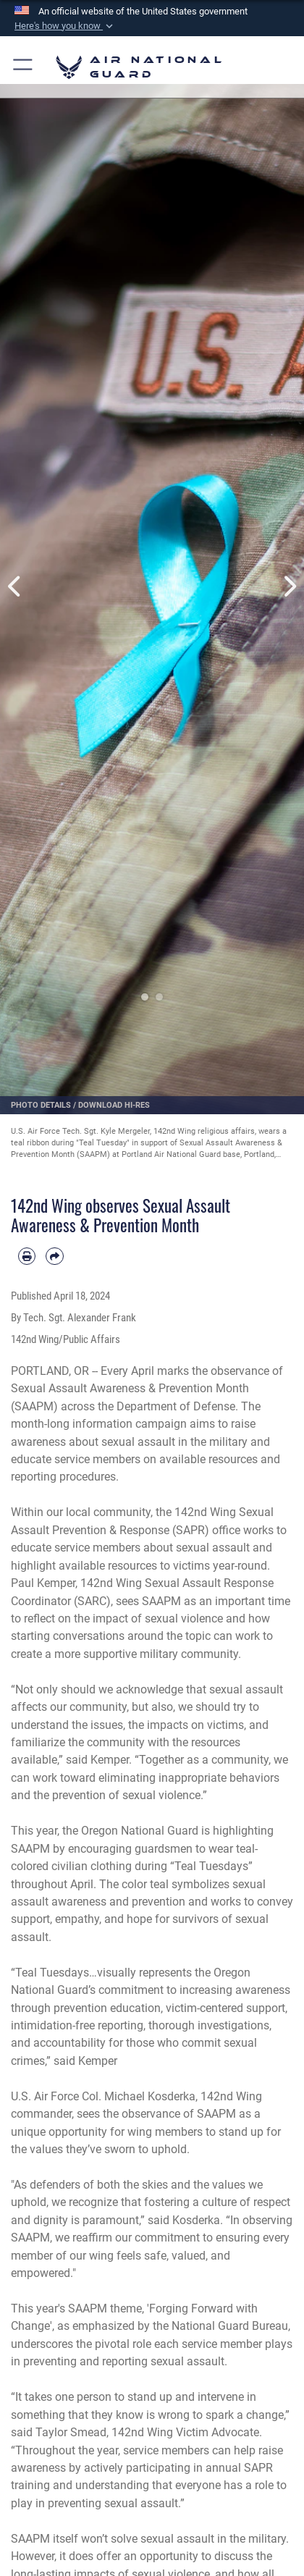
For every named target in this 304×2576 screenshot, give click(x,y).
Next (289, 586)
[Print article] (26, 1256)
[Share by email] (54, 1256)
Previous (15, 586)
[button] (65, 26)
